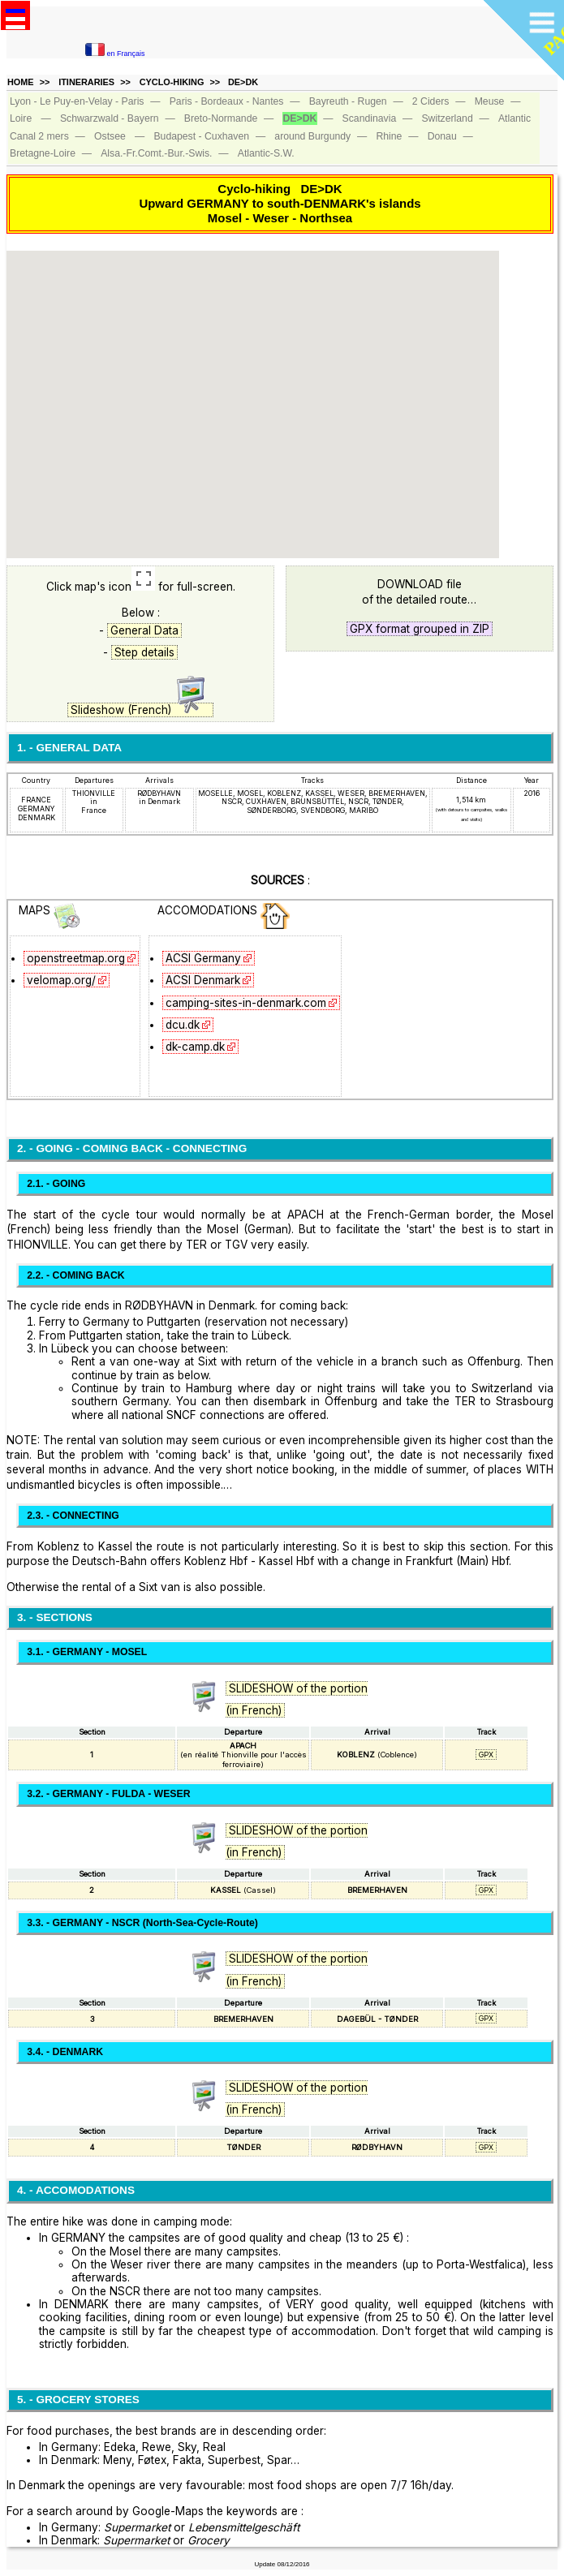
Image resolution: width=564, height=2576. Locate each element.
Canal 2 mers (39, 136)
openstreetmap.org (76, 958)
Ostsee (110, 136)
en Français (115, 53)
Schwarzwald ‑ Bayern (109, 118)
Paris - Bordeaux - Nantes (227, 101)
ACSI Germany (203, 958)
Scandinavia (369, 118)
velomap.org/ (61, 980)
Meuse (490, 101)
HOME (20, 82)
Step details (144, 652)
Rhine (389, 136)
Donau (442, 136)
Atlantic (514, 118)
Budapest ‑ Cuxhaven (201, 136)
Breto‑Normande (220, 118)
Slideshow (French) (140, 709)
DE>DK (243, 82)
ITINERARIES (86, 82)
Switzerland (446, 118)
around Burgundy (312, 136)
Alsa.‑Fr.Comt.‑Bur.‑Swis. (156, 153)
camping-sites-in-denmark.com (246, 1002)
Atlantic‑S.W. (266, 153)
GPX (486, 1754)
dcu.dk (183, 1024)
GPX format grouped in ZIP (419, 628)
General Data (144, 630)
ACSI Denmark (203, 980)
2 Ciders (431, 101)
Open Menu (15, 15)
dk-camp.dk (195, 1046)
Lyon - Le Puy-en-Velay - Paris (77, 101)
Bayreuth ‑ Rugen (348, 101)
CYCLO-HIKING (172, 82)
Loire (21, 118)
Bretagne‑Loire (42, 153)
